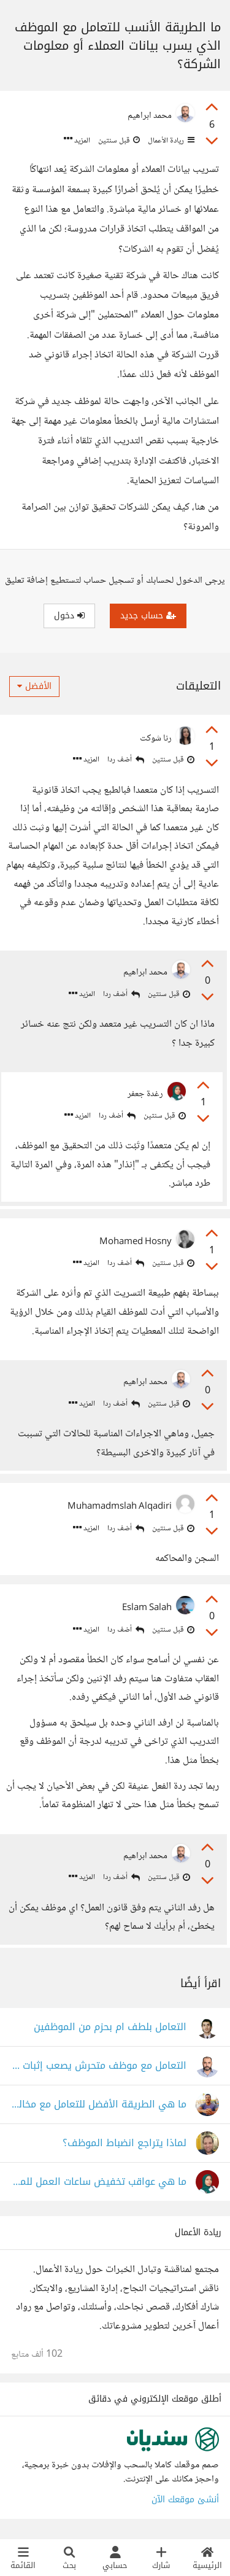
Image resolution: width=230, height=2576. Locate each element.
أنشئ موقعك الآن (185, 2499)
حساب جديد (148, 615)
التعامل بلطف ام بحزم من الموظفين (110, 2027)
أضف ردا (125, 760)
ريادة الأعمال (170, 140)
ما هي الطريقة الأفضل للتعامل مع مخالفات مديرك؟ (98, 2105)
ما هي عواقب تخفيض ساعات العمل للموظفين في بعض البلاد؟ (98, 2182)
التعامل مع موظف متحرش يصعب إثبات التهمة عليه (98, 2066)
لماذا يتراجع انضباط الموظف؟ (124, 2143)
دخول (69, 615)
